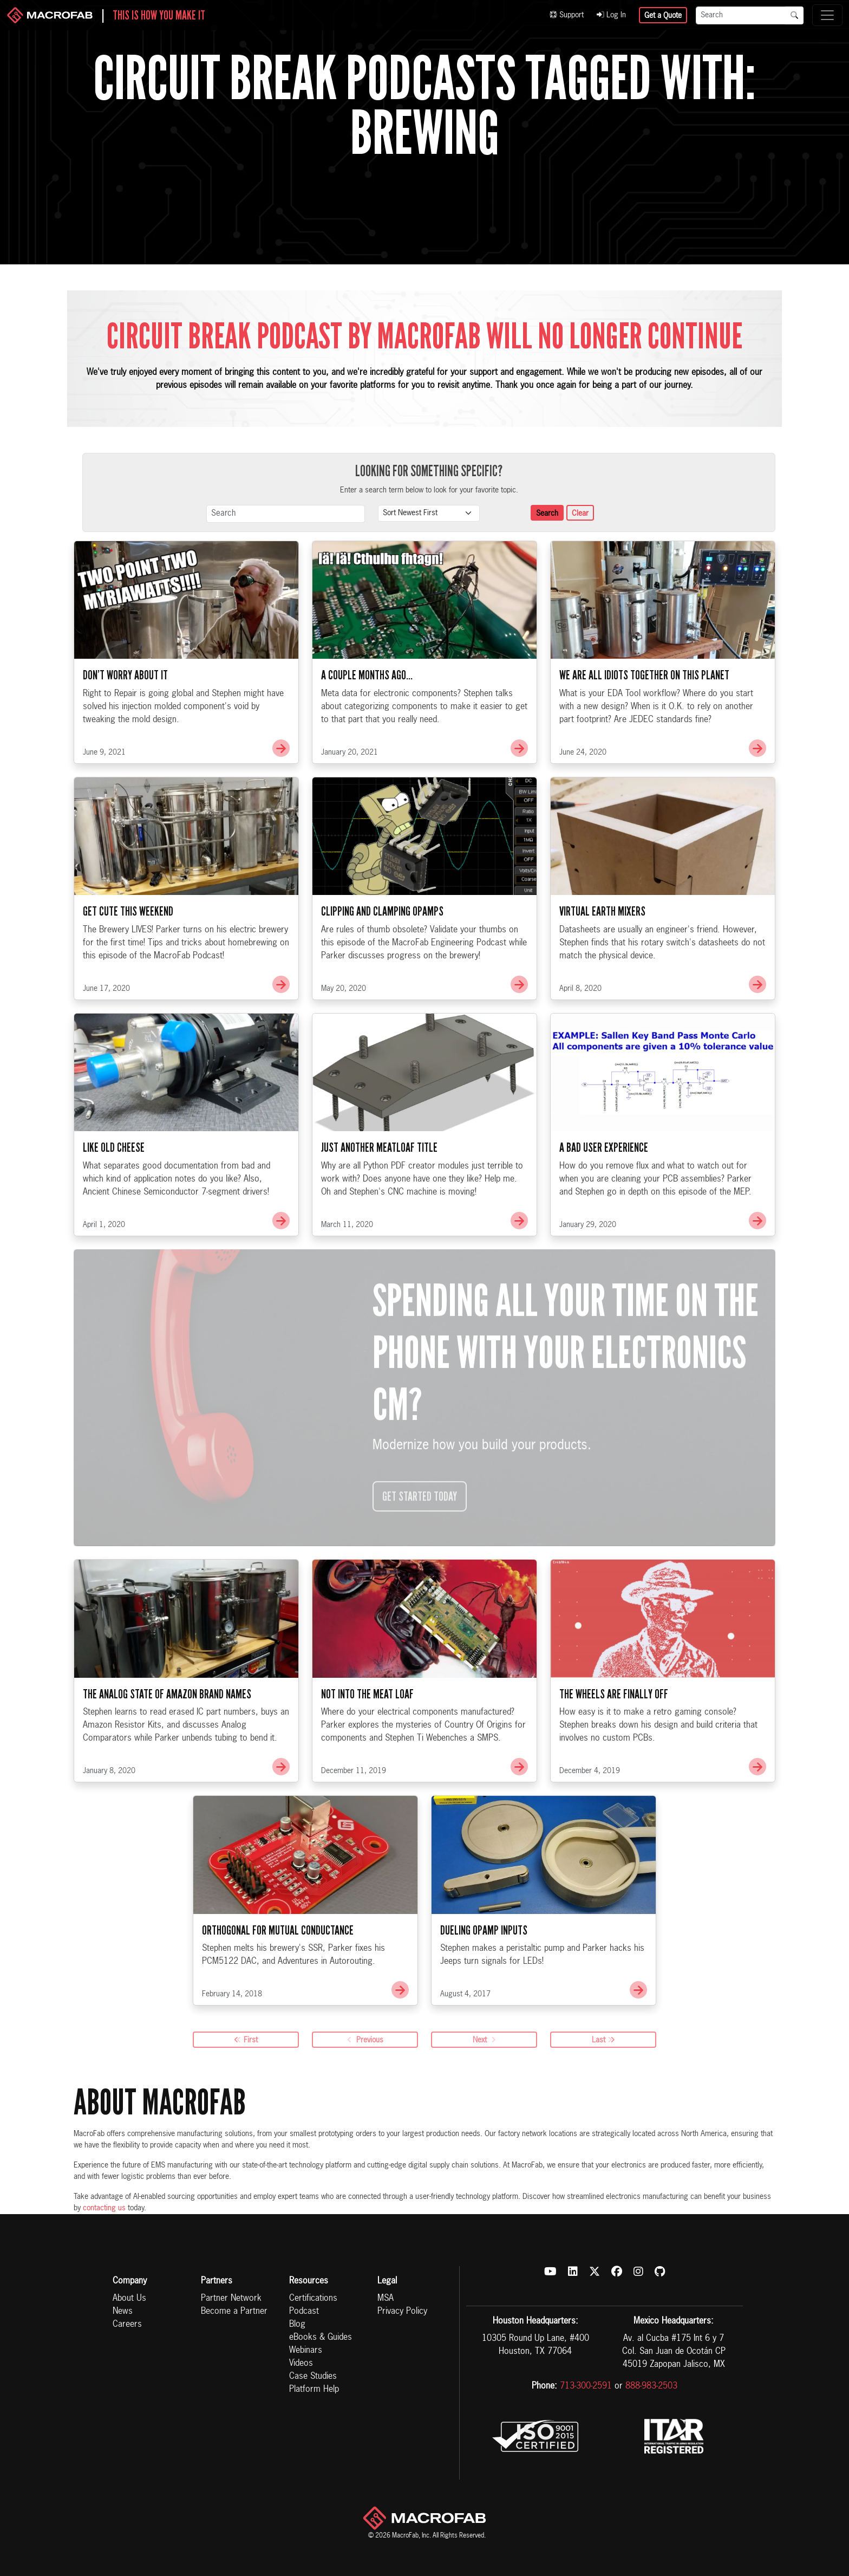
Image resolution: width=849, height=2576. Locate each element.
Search (547, 513)
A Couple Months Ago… (367, 728)
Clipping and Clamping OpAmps (382, 964)
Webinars (305, 2350)
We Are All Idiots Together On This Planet (644, 728)
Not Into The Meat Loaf (367, 1747)
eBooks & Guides (320, 2337)
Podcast (304, 2311)
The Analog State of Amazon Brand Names (167, 1747)
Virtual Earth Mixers (602, 964)
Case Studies (313, 2376)
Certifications (313, 2298)
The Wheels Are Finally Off (613, 1747)
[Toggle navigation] (827, 15)
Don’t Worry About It (125, 728)
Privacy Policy (402, 2311)
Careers (127, 2324)
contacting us (104, 2208)
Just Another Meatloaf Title (379, 1201)
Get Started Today (419, 1550)
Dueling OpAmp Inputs (483, 1983)
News (123, 2311)
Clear (580, 513)
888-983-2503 (651, 2386)
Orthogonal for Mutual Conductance (278, 1983)
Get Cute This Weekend (128, 964)
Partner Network (231, 2298)
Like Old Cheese (114, 1201)
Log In (611, 15)
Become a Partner (234, 2311)
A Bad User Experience (603, 1201)
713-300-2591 (586, 2386)
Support (567, 15)
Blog (297, 2324)
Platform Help (314, 2389)
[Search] (741, 15)
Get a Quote (663, 16)
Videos (301, 2363)
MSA (385, 2298)
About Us (129, 2298)
